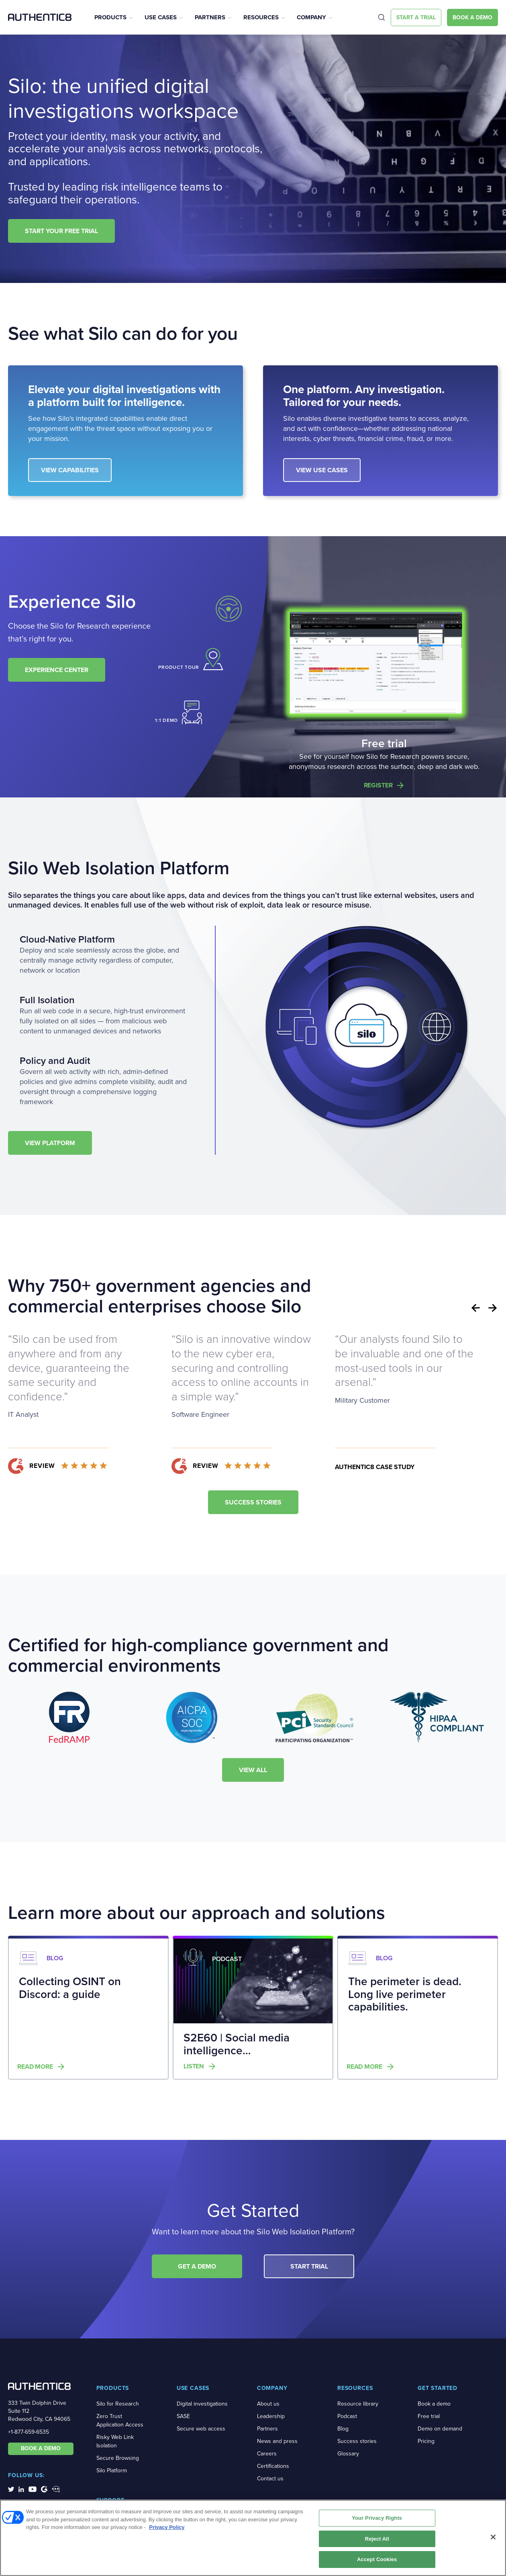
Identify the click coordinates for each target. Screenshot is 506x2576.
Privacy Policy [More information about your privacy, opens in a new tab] (166, 2527)
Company (311, 17)
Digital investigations (202, 2404)
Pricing (426, 2441)
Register (378, 785)
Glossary (348, 2453)
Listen (194, 2066)
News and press (277, 2441)
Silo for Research (117, 2404)
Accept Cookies (377, 2559)
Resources (261, 17)
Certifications (273, 2466)
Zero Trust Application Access (119, 2420)
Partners (210, 17)
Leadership (271, 2416)
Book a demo (434, 2404)
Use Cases (161, 17)
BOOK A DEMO (41, 2448)
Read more (35, 2067)
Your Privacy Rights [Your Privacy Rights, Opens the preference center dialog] (377, 2518)
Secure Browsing (117, 2458)
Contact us (270, 2478)
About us (268, 2404)
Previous (475, 1308)
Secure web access (201, 2428)
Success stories (357, 2441)
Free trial (429, 2416)
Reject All (377, 2539)
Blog (343, 2428)
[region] (253, 2538)
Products (110, 17)
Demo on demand (440, 2428)
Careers (267, 2453)
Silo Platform (111, 2470)
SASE (183, 2416)
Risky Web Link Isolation (115, 2441)
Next (493, 1308)
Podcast (347, 2416)
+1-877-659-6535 (28, 2432)
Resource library (357, 2404)
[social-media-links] (11, 2489)
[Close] (493, 2537)
